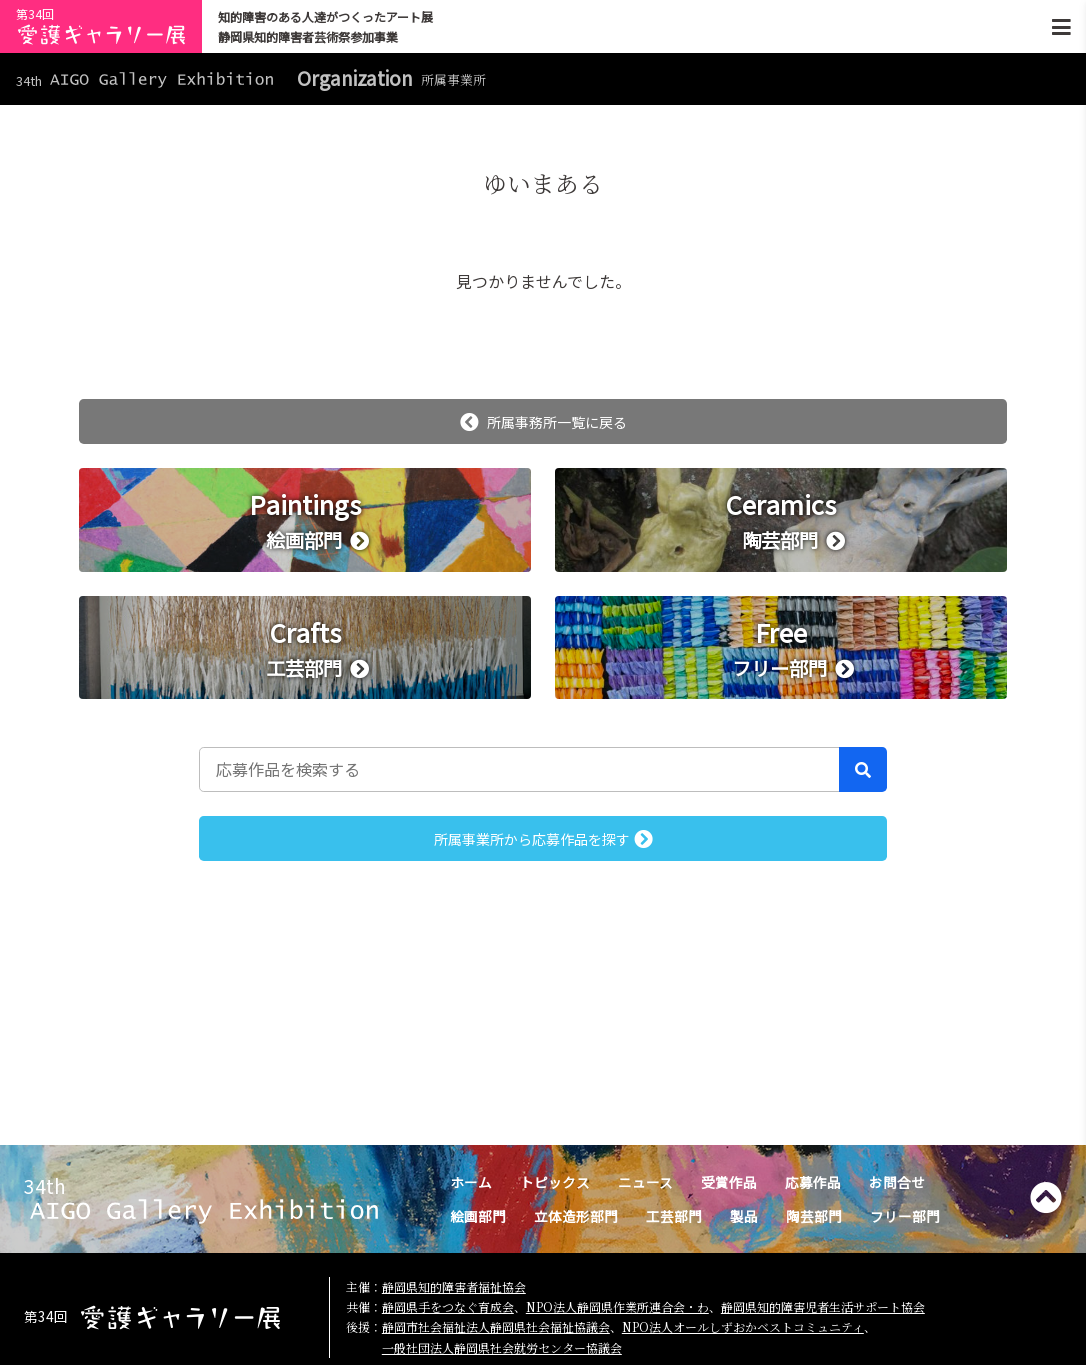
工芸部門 (674, 1216)
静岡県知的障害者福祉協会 (454, 1286)
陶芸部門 (814, 1216)
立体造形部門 (576, 1216)
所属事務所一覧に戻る (543, 422)
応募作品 (813, 1182)
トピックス (555, 1182)
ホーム (471, 1182)
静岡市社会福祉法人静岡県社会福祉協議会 (496, 1326)
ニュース (645, 1182)
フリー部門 (905, 1216)
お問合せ (897, 1182)
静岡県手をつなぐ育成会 (448, 1306)
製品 (744, 1216)
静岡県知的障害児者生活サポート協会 (823, 1306)
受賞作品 (729, 1182)
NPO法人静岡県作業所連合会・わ (617, 1306)
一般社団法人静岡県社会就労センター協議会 (502, 1347)
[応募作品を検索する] (519, 769)
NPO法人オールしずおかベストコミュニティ (743, 1326)
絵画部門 (478, 1216)
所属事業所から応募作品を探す (543, 839)
